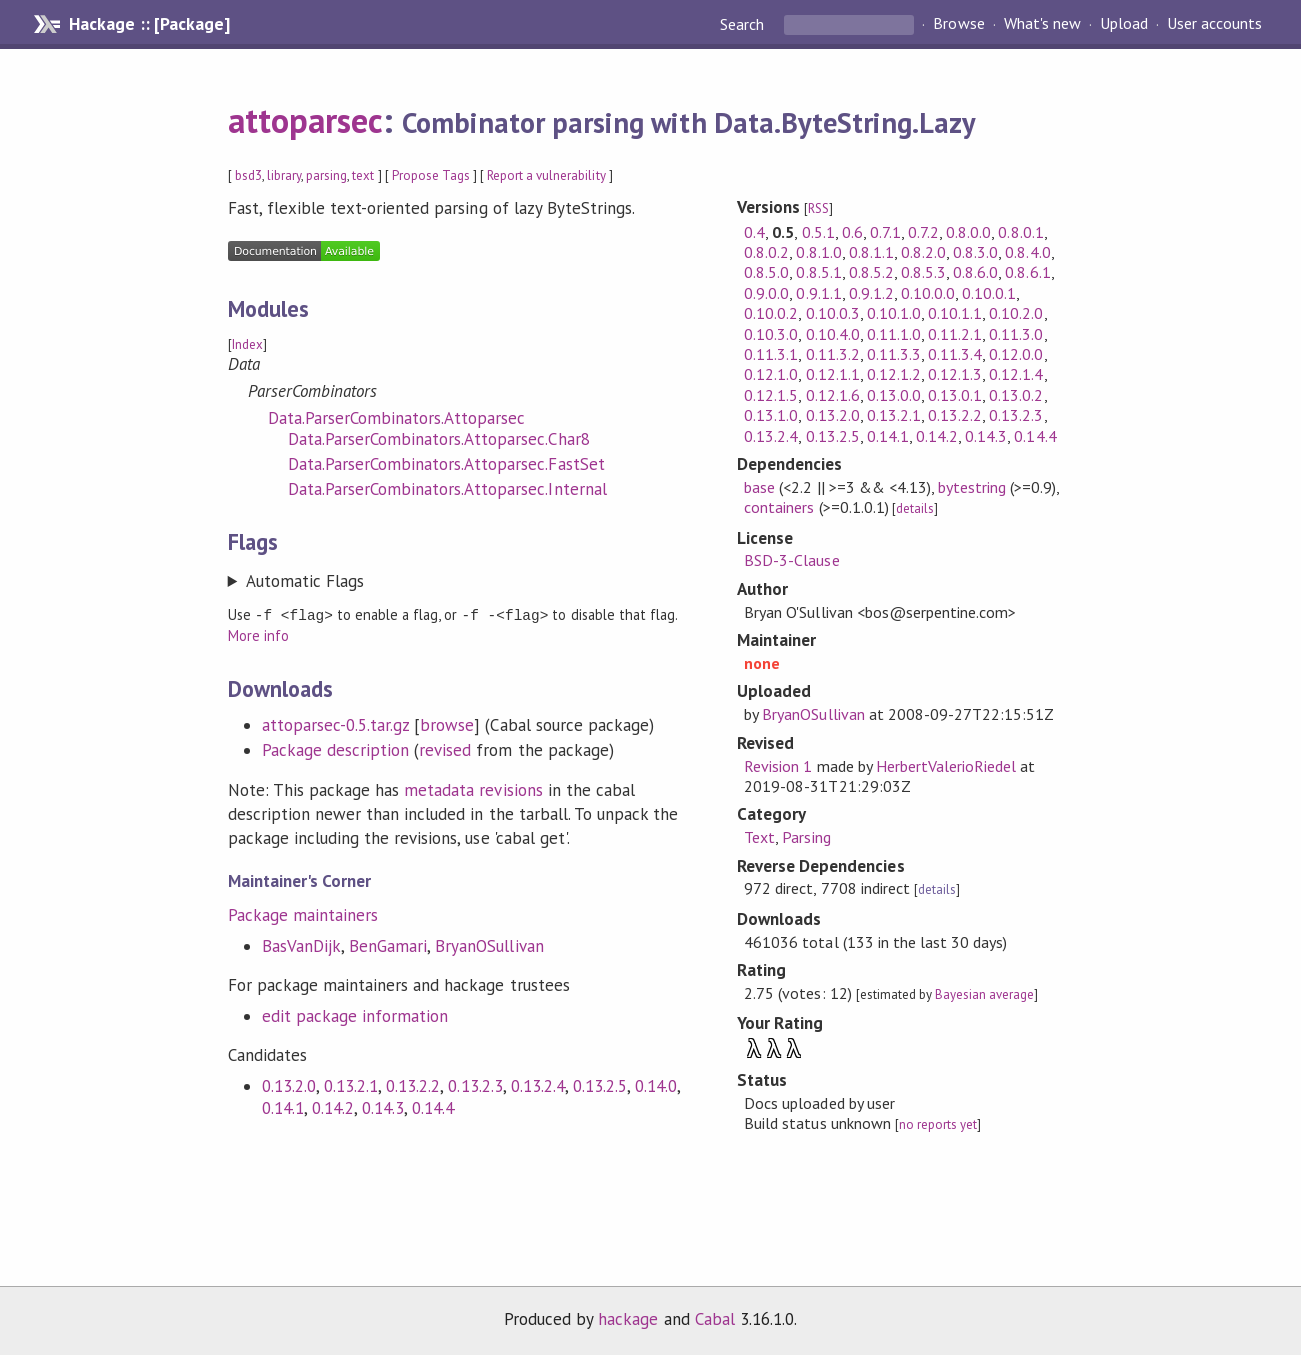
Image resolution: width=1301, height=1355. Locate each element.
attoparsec (305, 120)
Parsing (806, 837)
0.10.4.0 (833, 334)
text (363, 175)
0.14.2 (333, 1107)
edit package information (355, 1015)
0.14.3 (383, 1107)
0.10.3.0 (771, 334)
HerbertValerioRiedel (946, 766)
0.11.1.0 (894, 334)
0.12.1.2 (894, 374)
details (915, 508)
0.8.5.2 (871, 272)
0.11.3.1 (771, 354)
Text (759, 837)
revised (445, 749)
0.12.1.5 (771, 395)
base (759, 487)
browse (447, 724)
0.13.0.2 (1016, 395)
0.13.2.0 (289, 1085)
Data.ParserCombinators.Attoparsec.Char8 (439, 439)
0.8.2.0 (923, 252)
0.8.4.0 (1027, 252)
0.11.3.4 (955, 354)
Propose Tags (431, 175)
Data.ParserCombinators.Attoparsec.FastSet (446, 464)
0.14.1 (283, 1107)
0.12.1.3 (955, 374)
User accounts (1214, 24)
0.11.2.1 (955, 334)
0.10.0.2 (771, 313)
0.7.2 (923, 232)
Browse (958, 24)
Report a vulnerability (546, 175)
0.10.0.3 (833, 313)
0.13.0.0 (894, 395)
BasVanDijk (301, 945)
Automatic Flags (305, 581)
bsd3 (248, 175)
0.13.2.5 (600, 1085)
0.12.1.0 (771, 374)
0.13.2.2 (413, 1085)
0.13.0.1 (955, 395)
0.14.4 (433, 1107)
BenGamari (388, 945)
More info (258, 634)
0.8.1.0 (818, 252)
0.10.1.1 (955, 313)
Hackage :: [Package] (149, 24)
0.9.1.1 (818, 293)
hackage (628, 1319)
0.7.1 (885, 232)
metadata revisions (473, 789)
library (284, 175)
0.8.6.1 (1027, 272)
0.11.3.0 (1016, 334)
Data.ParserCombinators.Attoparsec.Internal (447, 489)
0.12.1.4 (1016, 374)
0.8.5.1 (818, 272)
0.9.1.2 (871, 293)
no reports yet (938, 1124)
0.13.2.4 (538, 1085)
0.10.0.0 (928, 293)
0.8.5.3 (923, 272)
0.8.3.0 (975, 252)
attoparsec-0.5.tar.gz (336, 724)
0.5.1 (818, 232)
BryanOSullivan (489, 945)
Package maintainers (303, 914)
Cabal (715, 1319)
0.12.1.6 (833, 395)
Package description (335, 749)
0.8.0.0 (968, 232)
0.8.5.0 (766, 272)
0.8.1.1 (871, 252)
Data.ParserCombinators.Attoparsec (397, 418)
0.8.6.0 (975, 272)
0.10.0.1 (989, 293)
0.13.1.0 (771, 415)
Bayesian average (984, 994)
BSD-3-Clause (791, 560)
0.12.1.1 (833, 374)
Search (744, 24)
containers (779, 507)
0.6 (852, 232)
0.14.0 (656, 1085)
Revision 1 (778, 766)
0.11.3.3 (894, 354)
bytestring (972, 487)
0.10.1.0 (894, 313)
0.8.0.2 (766, 252)
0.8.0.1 (1020, 232)
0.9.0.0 (766, 293)
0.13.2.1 (351, 1085)
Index (247, 344)
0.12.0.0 (1016, 354)
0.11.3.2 (833, 354)
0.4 (754, 232)
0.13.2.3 (475, 1085)
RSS (818, 208)
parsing (326, 175)
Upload (1124, 24)
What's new (1042, 24)
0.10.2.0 (1016, 313)
